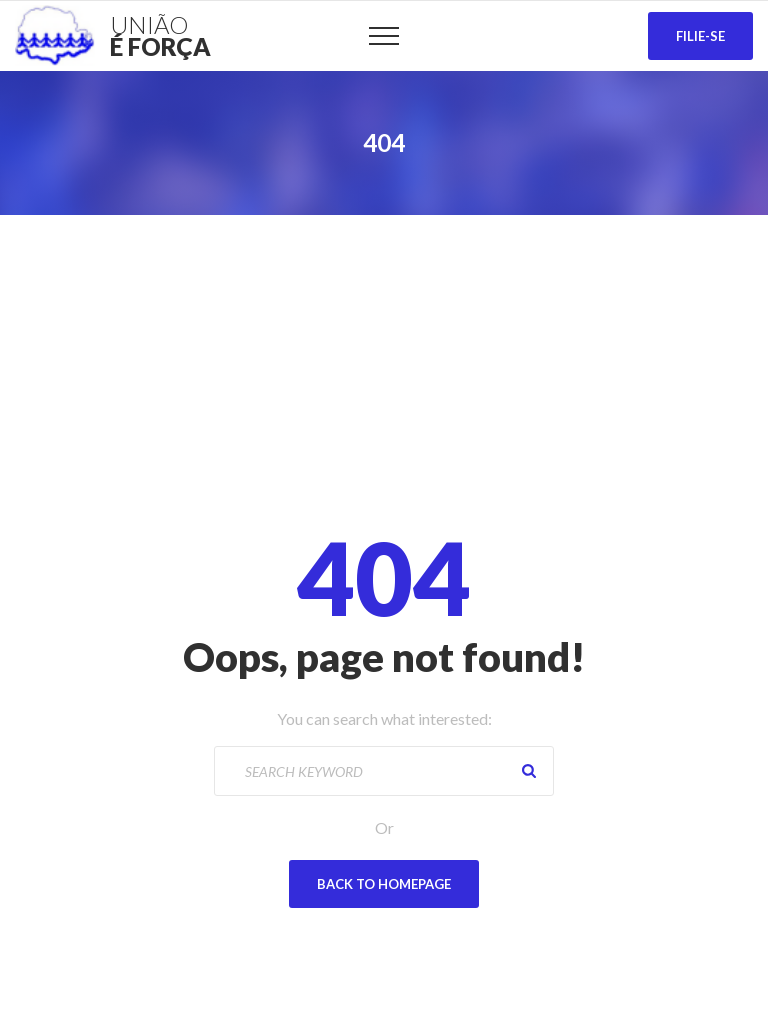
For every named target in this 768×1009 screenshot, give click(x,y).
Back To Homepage (384, 884)
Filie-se (700, 36)
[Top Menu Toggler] (384, 36)
